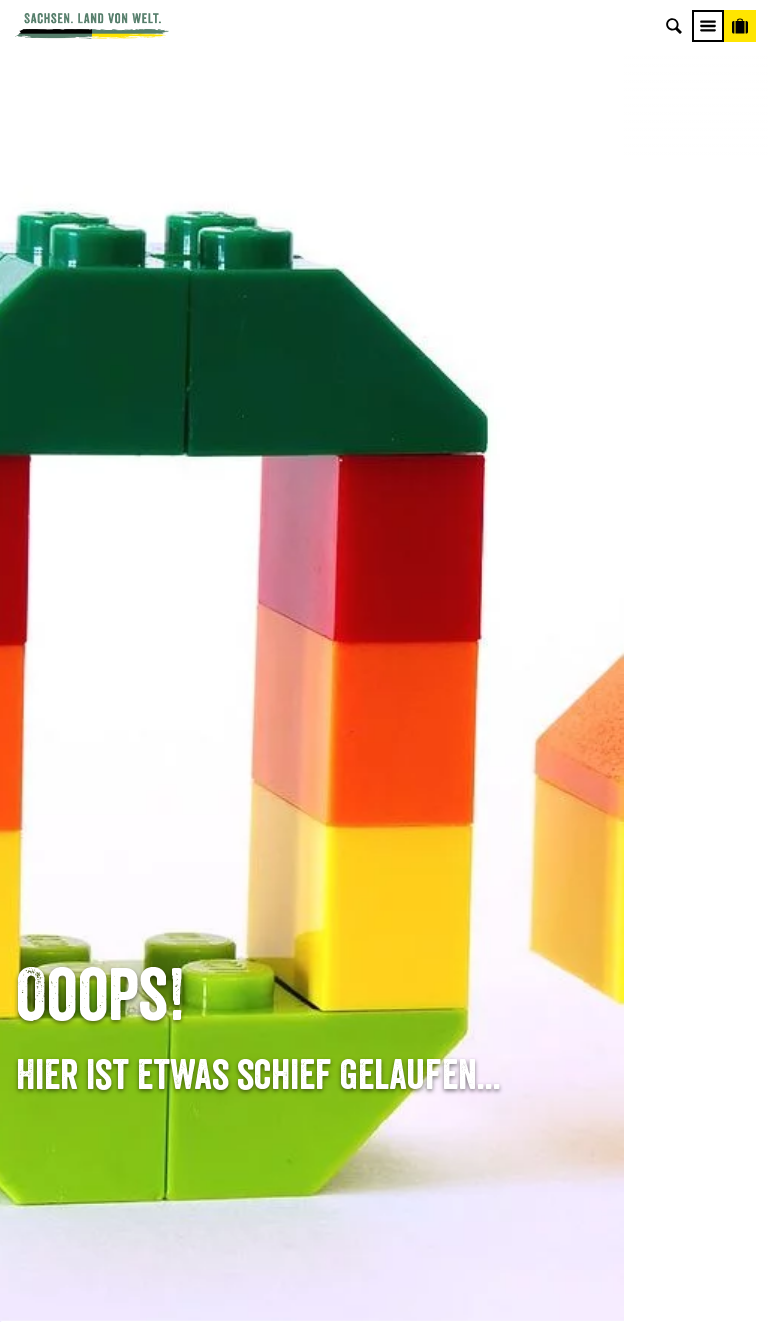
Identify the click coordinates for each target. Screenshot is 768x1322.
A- (347, 1285)
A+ (404, 1285)
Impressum (640, 898)
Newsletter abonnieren (384, 867)
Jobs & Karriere (640, 867)
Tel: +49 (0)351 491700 (128, 835)
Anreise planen (384, 835)
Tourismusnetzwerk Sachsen (640, 960)
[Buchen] (740, 26)
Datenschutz (640, 929)
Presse (384, 898)
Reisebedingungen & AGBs (640, 992)
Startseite (44, 749)
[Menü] (708, 26)
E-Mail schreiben (128, 867)
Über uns (640, 835)
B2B (384, 929)
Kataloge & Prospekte (384, 960)
